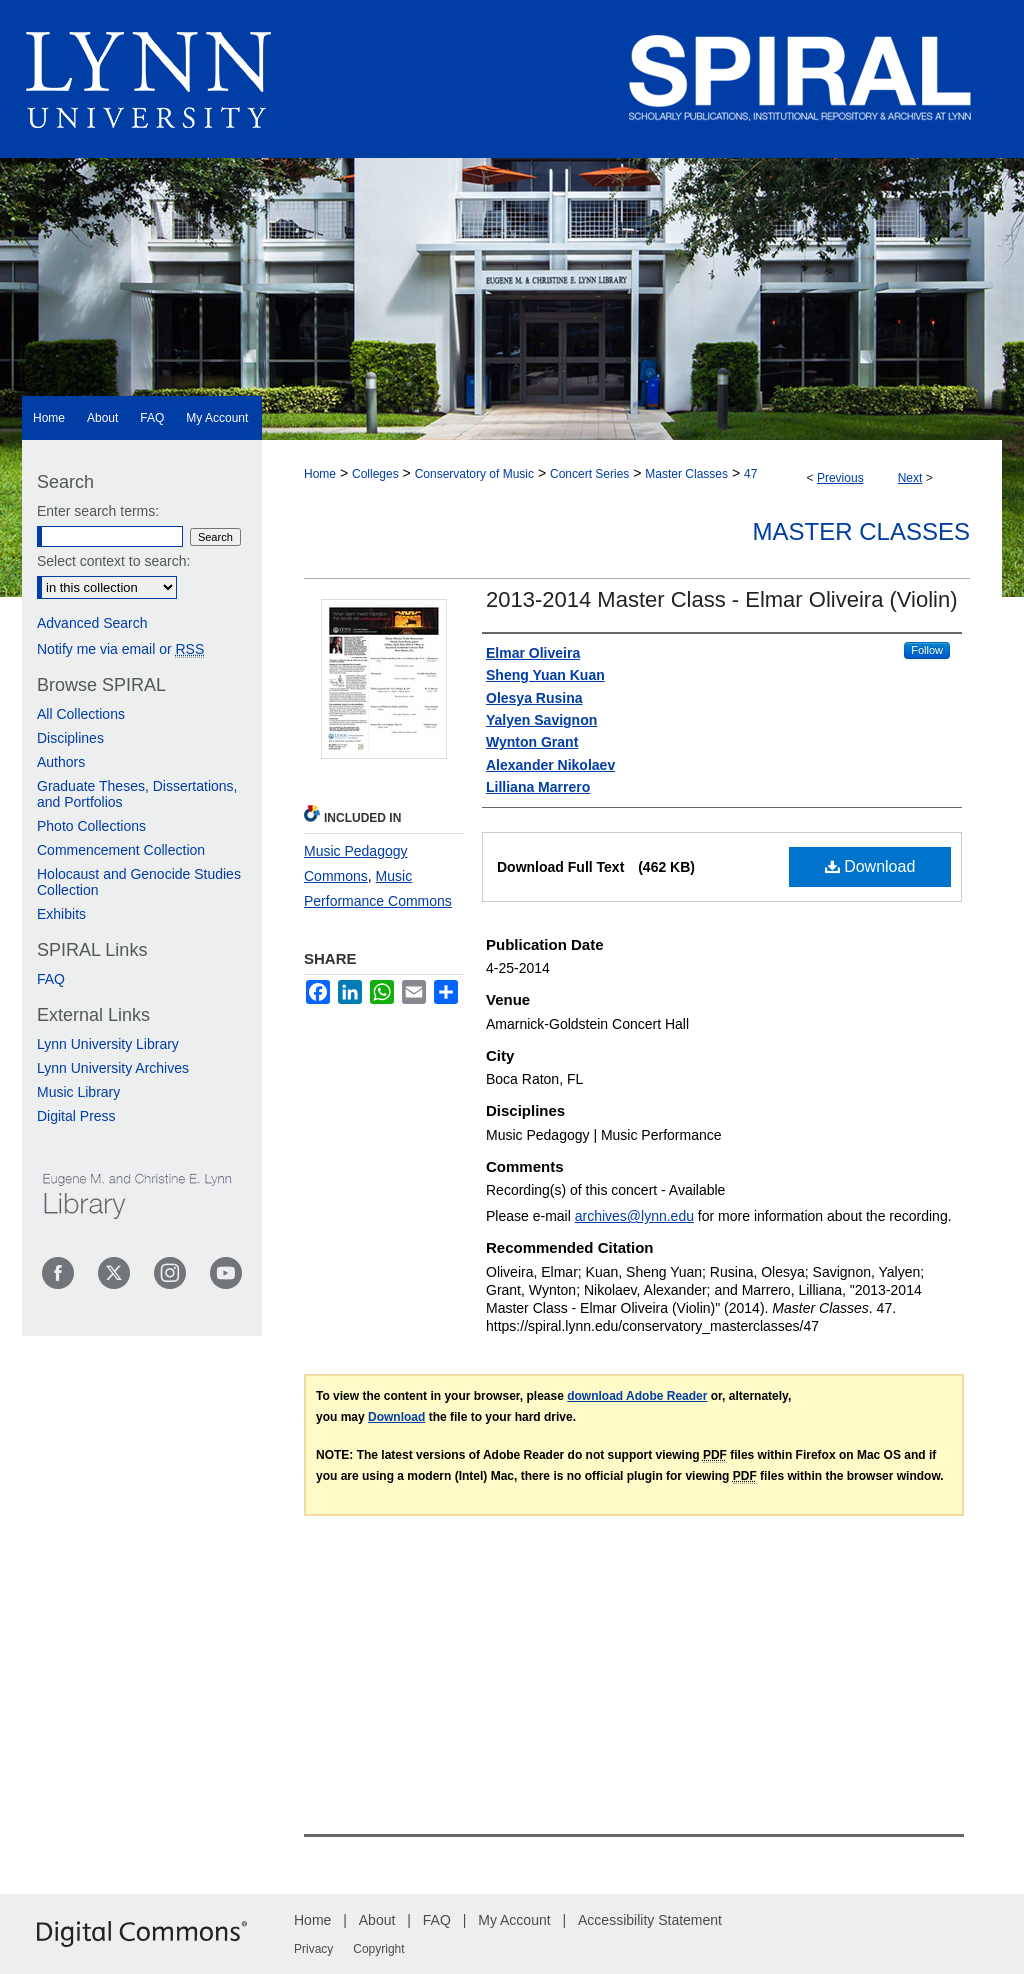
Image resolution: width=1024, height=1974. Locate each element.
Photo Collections (91, 826)
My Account (514, 1920)
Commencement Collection (121, 850)
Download (870, 866)
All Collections (81, 714)
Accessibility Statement (650, 1920)
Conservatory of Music (474, 474)
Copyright (378, 1949)
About (377, 1920)
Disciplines (70, 738)
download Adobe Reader (637, 1396)
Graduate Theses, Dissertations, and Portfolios (137, 794)
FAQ (51, 979)
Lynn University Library (108, 1044)
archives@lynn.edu (634, 1216)
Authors (61, 762)
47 (750, 474)
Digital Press (76, 1116)
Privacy (313, 1949)
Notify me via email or (120, 649)
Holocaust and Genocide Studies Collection (139, 882)
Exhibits (61, 914)
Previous (840, 478)
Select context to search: (113, 561)
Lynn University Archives (113, 1068)
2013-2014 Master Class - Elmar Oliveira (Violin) (722, 599)
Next (910, 478)
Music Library (78, 1092)
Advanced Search (92, 623)
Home (320, 474)
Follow (927, 650)
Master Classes (686, 474)
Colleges (375, 474)
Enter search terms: (98, 511)
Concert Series (589, 474)
